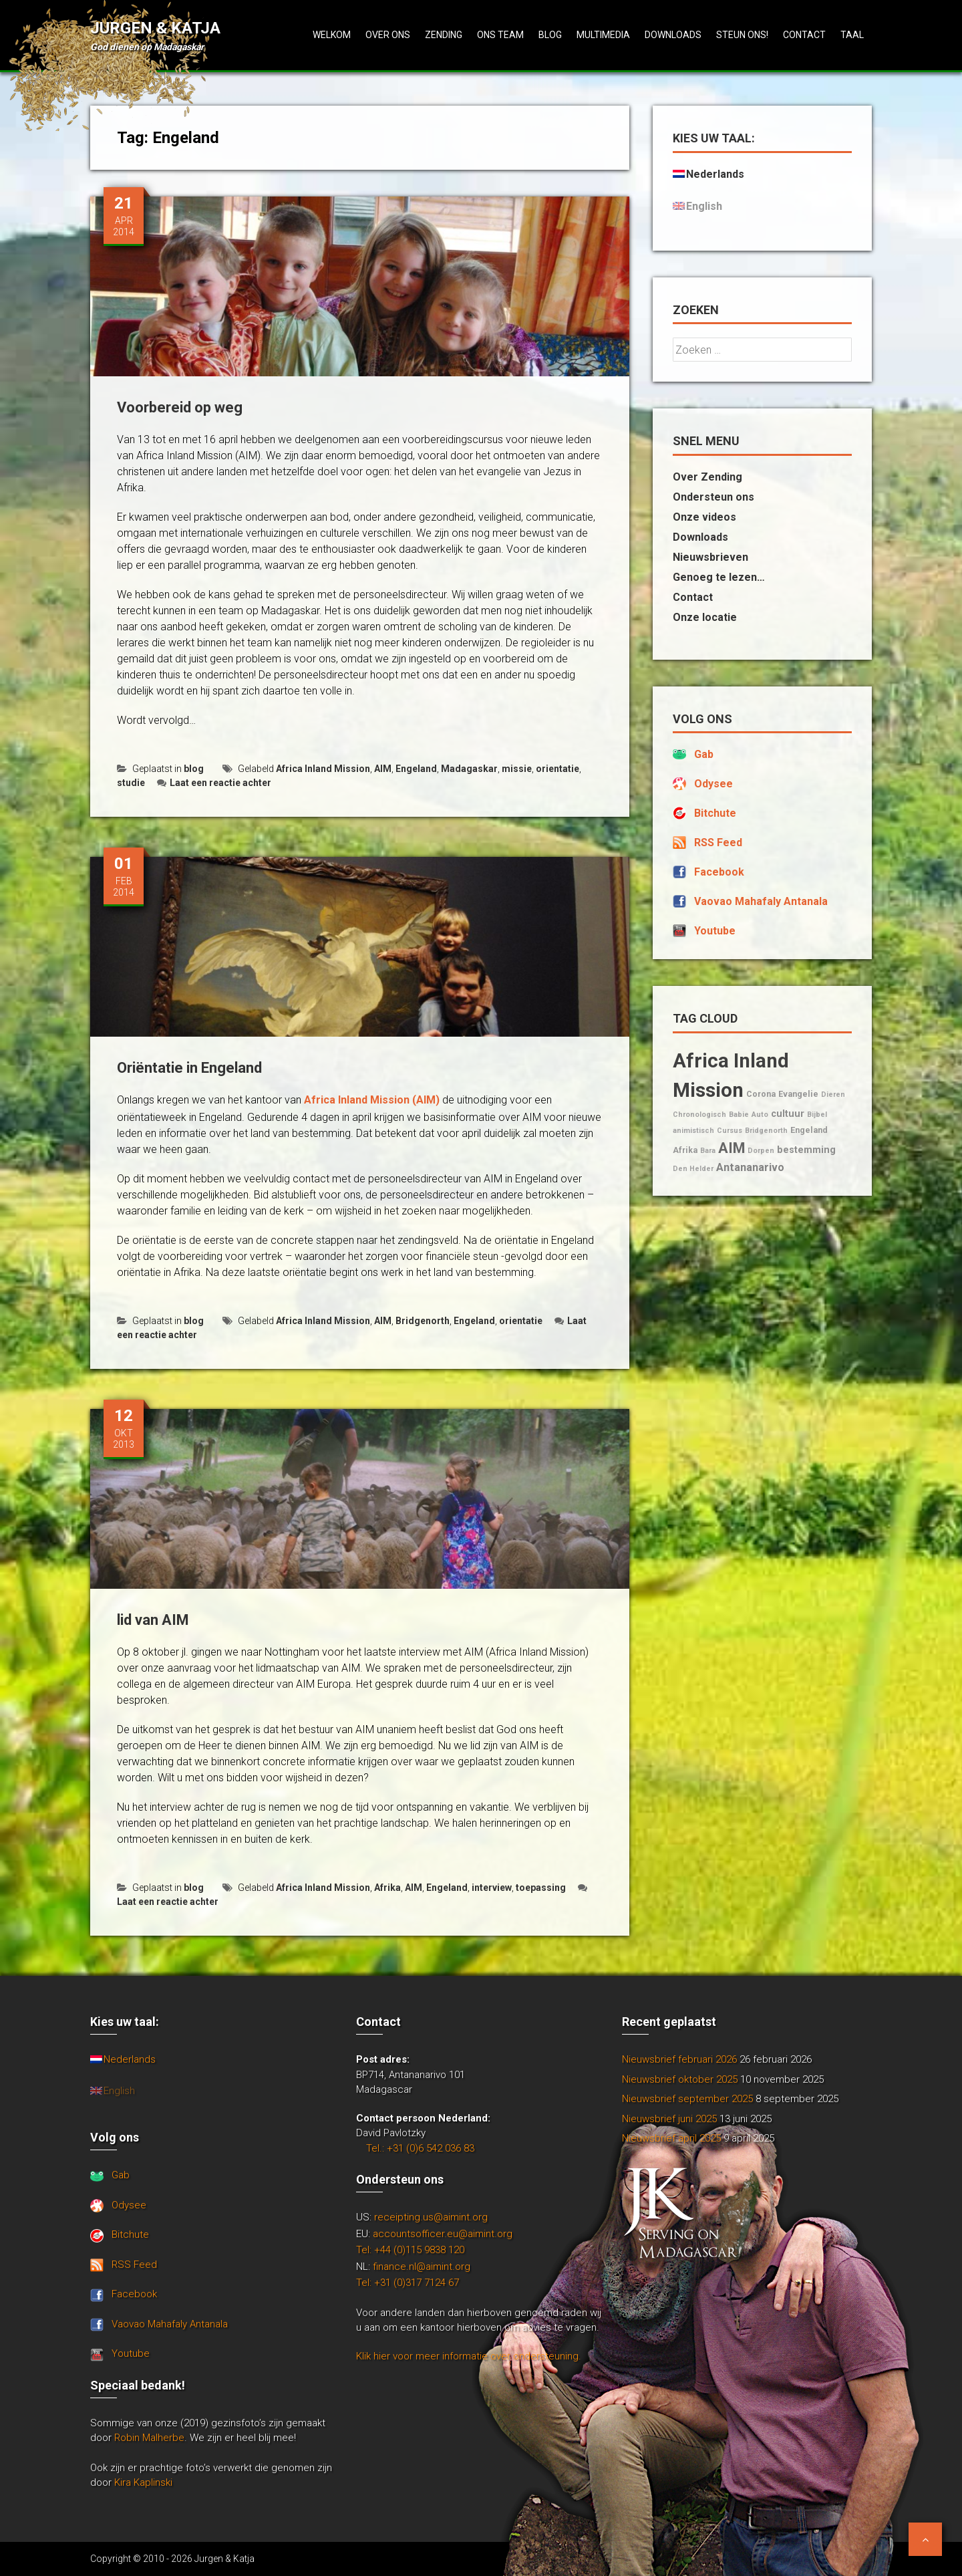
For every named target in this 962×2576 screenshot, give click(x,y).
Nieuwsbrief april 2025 (671, 2138)
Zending (443, 34)
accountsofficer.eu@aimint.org (442, 2234)
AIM (382, 768)
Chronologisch (699, 1114)
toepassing (541, 1887)
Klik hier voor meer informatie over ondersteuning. (468, 2356)
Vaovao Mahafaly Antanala (761, 901)
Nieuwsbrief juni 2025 (669, 2119)
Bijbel (817, 1114)
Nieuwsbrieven (710, 557)
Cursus (729, 1130)
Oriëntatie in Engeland (189, 1067)
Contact (804, 34)
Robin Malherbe (149, 2438)
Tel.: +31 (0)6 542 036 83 (420, 2148)
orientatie (557, 768)
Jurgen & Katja (155, 28)
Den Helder (693, 1168)
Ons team (500, 34)
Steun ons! (742, 34)
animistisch (693, 1130)
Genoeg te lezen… (719, 577)
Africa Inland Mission (323, 768)
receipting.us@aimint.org (431, 2217)
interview (492, 1887)
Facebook (719, 872)
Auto (760, 1114)
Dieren (833, 1094)
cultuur (787, 1114)
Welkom (332, 34)
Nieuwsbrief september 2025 (687, 2099)
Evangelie (798, 1094)
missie (517, 768)
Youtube (715, 930)
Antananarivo (750, 1167)
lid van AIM (153, 1620)
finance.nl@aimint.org (421, 2267)
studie (131, 782)
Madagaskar (469, 768)
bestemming (806, 1150)
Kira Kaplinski (143, 2482)
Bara (707, 1150)
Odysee (713, 783)
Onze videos (704, 517)
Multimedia (603, 34)
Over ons (387, 34)
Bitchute (715, 813)
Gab (703, 754)
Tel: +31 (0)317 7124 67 (407, 2283)
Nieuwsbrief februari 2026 (679, 2059)
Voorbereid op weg (180, 407)
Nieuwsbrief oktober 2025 (680, 2079)
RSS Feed (718, 842)
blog (194, 768)
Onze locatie (705, 617)
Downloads (673, 34)
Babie (739, 1114)
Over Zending (707, 477)
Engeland (416, 768)
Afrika (387, 1887)
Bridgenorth (422, 1320)
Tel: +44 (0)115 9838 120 (410, 2250)
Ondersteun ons (713, 497)
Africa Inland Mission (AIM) (372, 1099)
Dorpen (761, 1150)
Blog (550, 34)
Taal (852, 34)
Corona (761, 1094)
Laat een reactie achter (214, 782)
